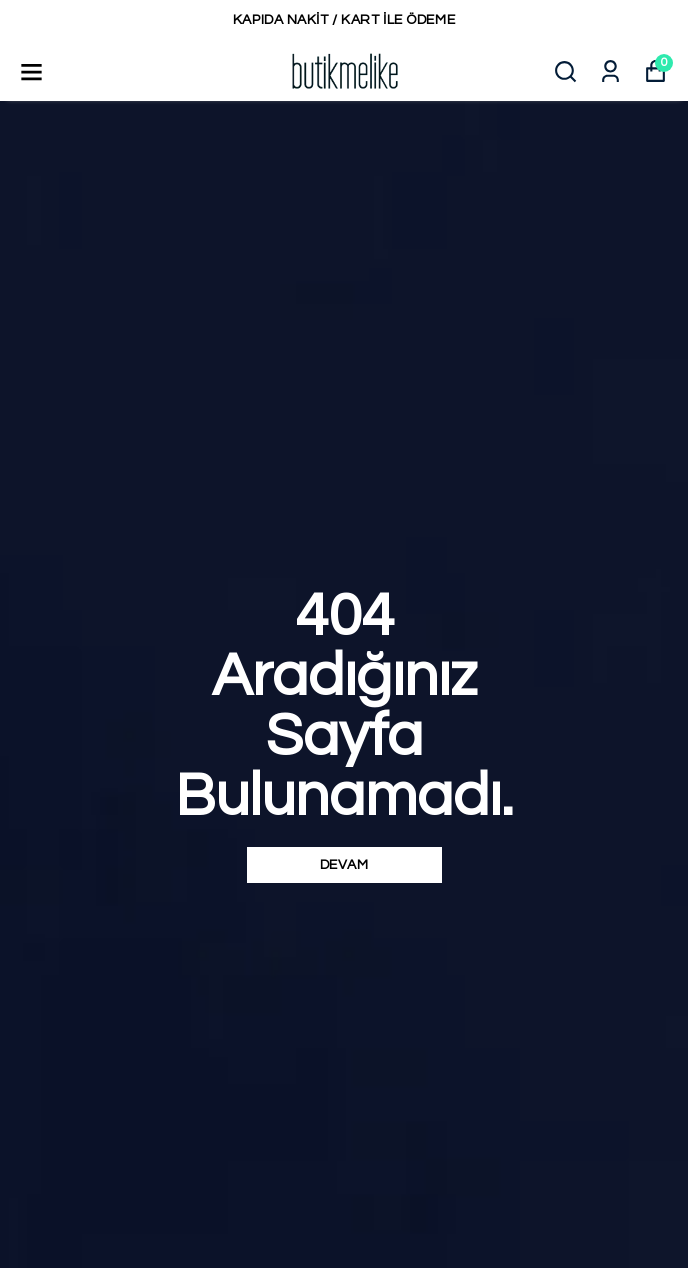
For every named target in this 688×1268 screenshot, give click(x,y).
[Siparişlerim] (610, 71)
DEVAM (344, 865)
